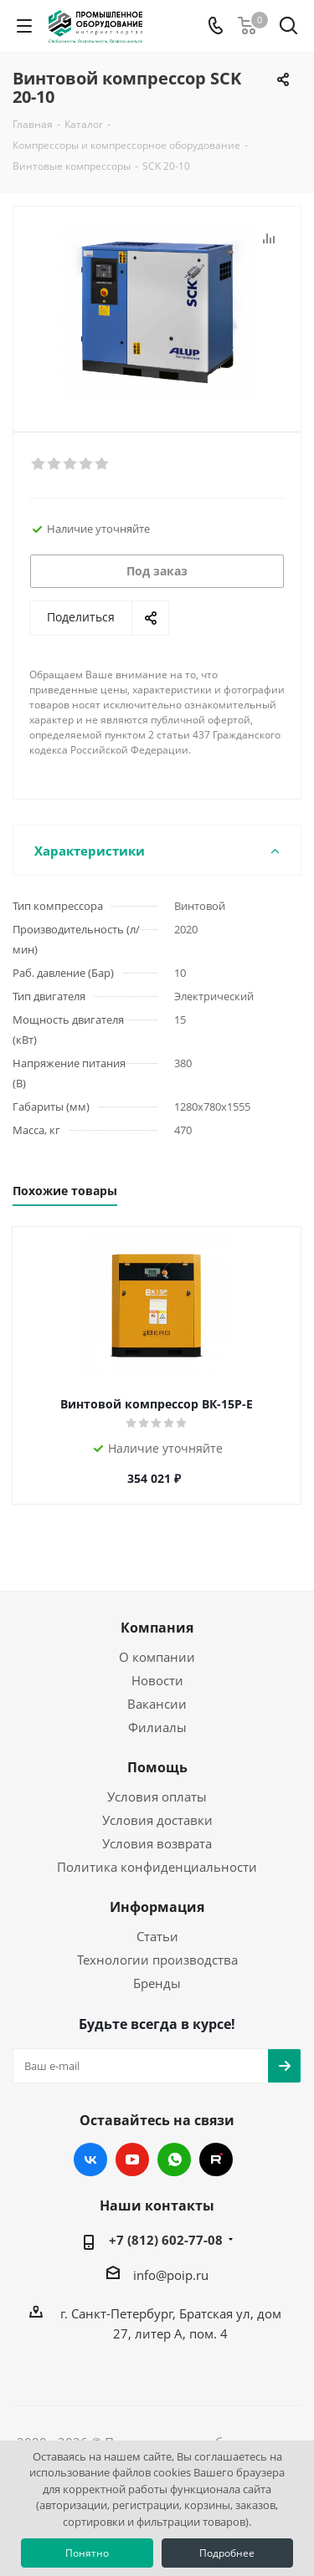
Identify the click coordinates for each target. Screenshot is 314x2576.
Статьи (157, 1936)
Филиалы (157, 1727)
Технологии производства (157, 1959)
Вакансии (157, 1703)
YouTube (132, 2159)
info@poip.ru (170, 2275)
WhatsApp (174, 2159)
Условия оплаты (157, 1796)
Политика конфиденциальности (157, 1866)
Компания (157, 1627)
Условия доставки (157, 1820)
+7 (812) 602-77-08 (166, 2239)
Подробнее (227, 2553)
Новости (157, 1680)
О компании (157, 1656)
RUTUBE (216, 2159)
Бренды (157, 1983)
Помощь (157, 1767)
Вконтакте (90, 2159)
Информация (157, 1907)
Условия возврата (157, 1843)
